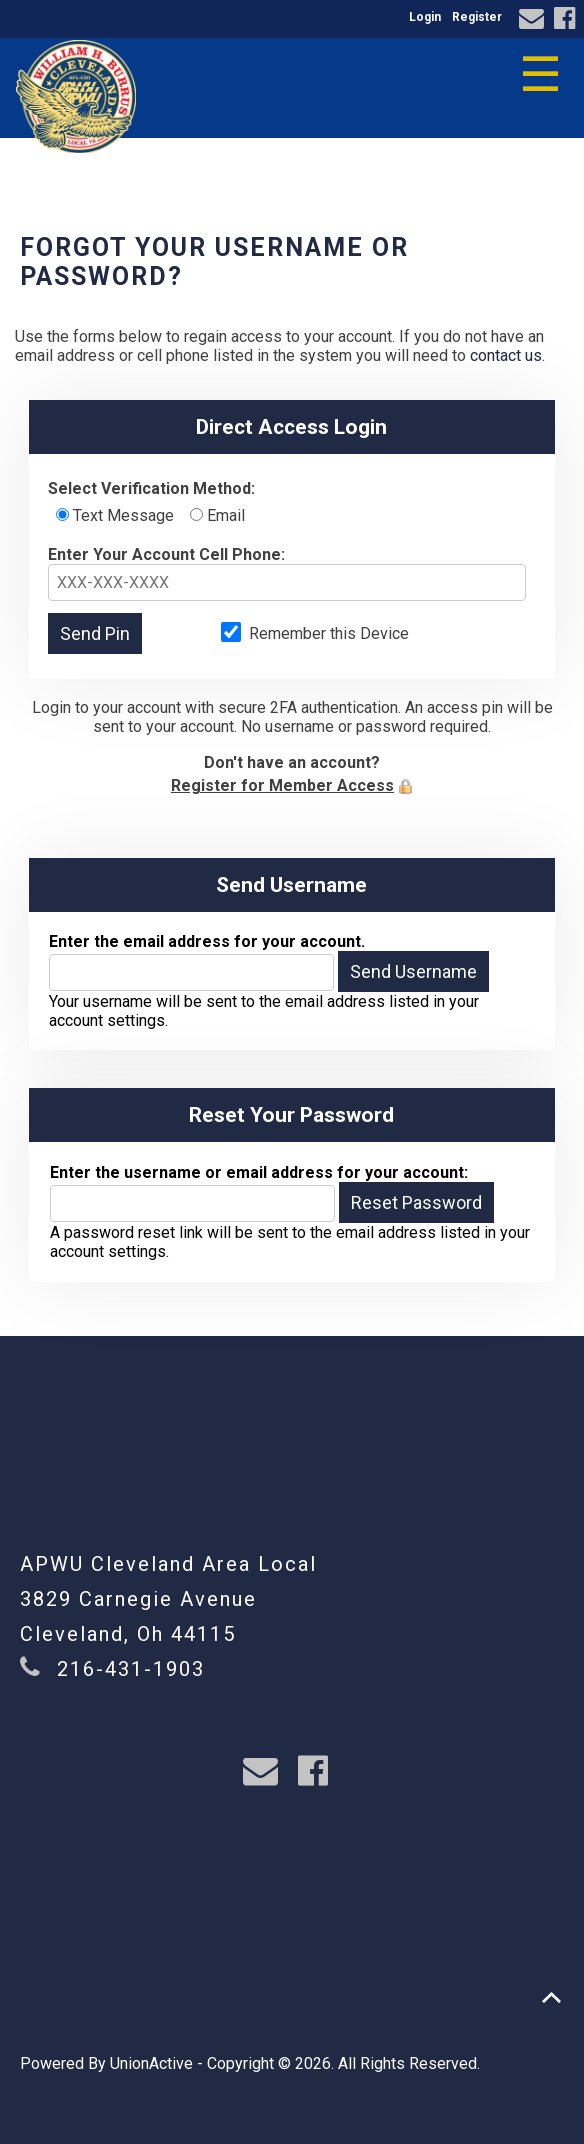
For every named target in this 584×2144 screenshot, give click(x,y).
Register (477, 17)
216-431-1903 (131, 1669)
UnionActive (151, 2063)
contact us (506, 355)
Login (425, 17)
